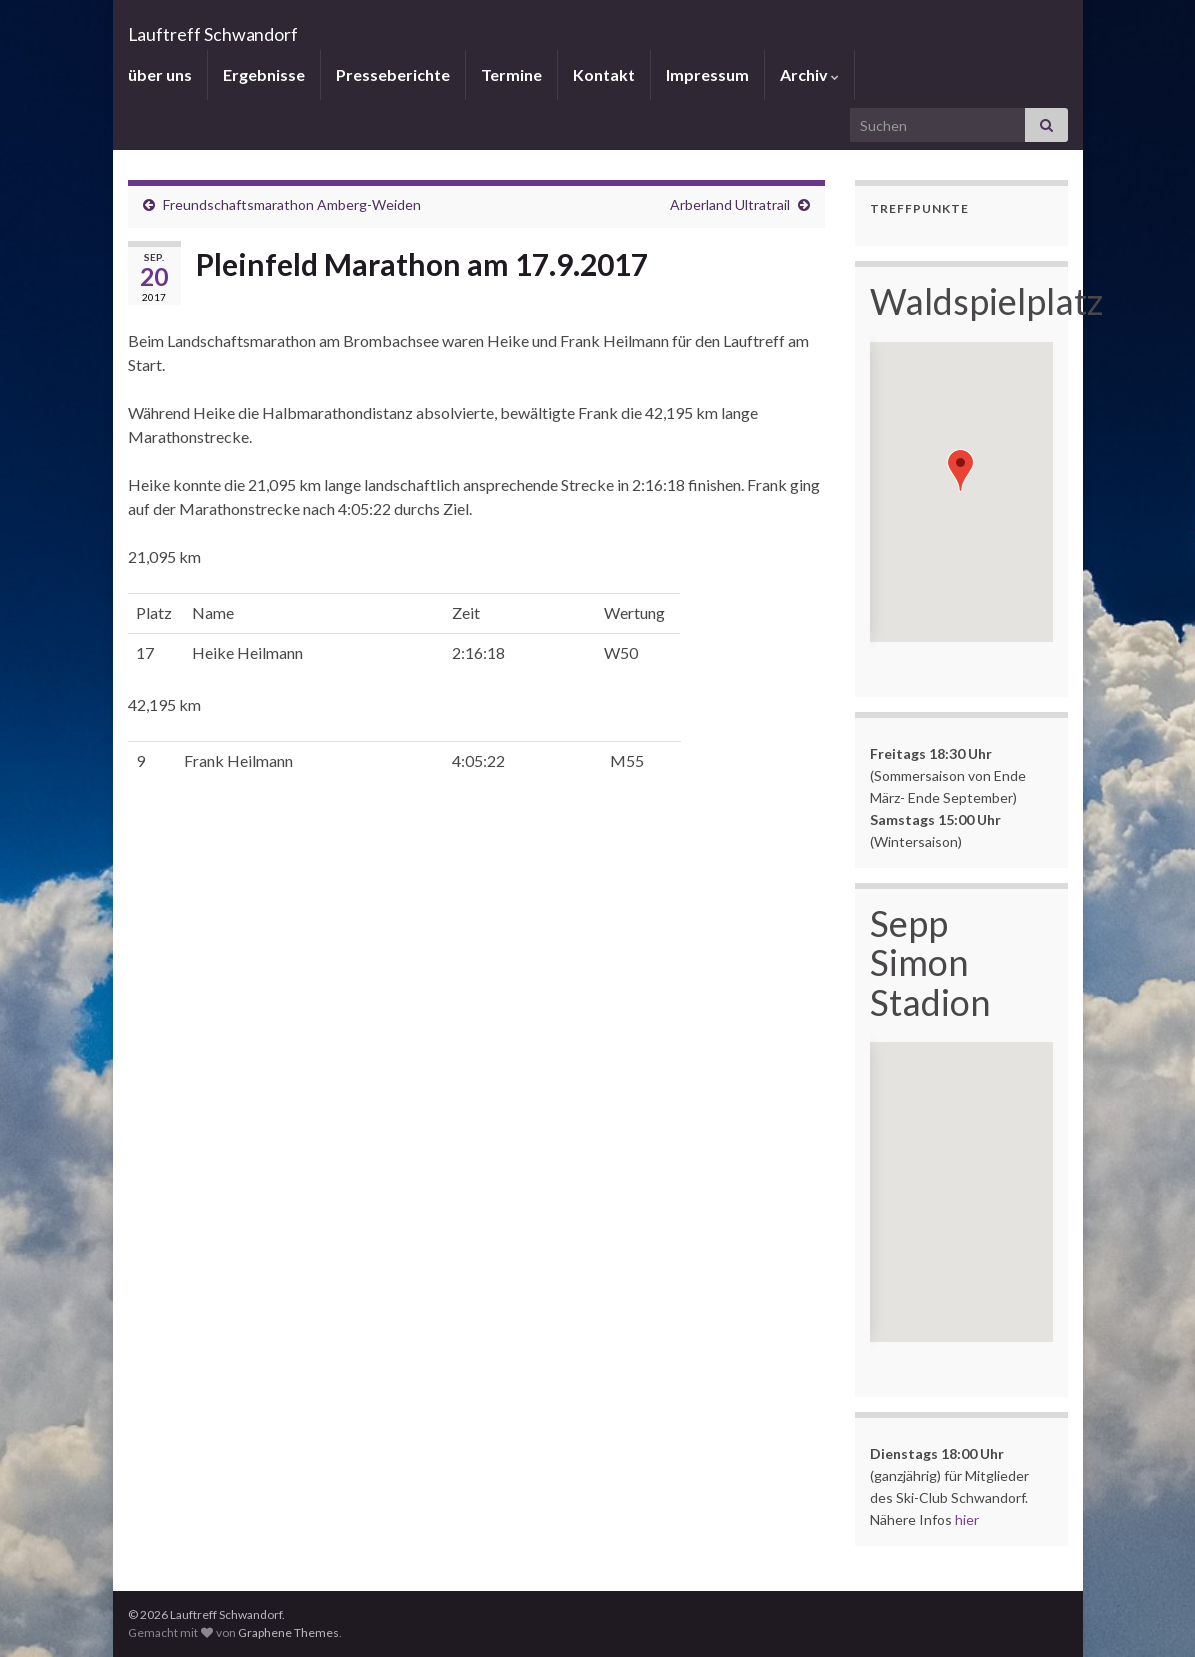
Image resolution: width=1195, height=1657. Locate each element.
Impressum (707, 74)
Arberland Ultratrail (730, 204)
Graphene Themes (288, 1632)
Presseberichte (393, 74)
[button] (960, 470)
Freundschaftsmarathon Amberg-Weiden (292, 204)
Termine (511, 74)
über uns (160, 74)
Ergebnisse (264, 74)
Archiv (809, 74)
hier (967, 1519)
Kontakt (604, 74)
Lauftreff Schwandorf (322, 25)
